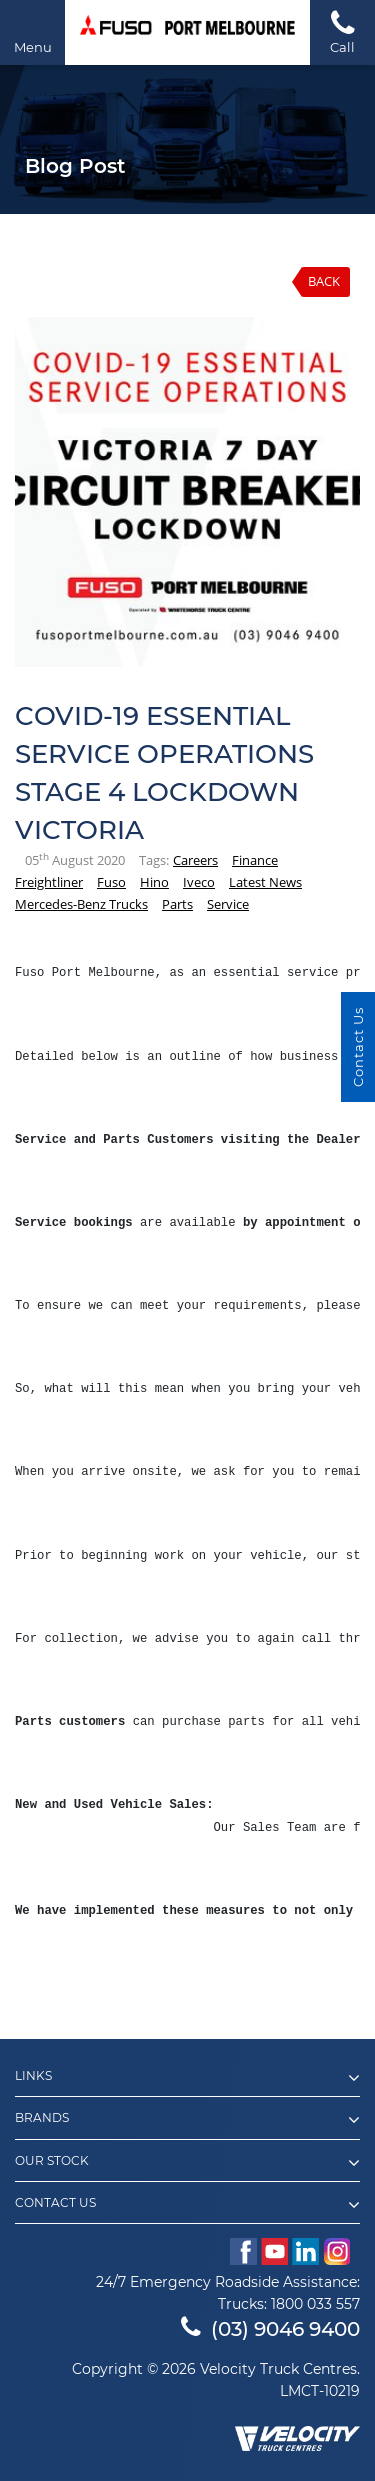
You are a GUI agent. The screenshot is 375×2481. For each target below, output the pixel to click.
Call (342, 31)
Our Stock (187, 2163)
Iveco (199, 882)
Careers (195, 860)
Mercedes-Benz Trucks (81, 904)
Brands (187, 2120)
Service (228, 904)
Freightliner (49, 882)
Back (324, 281)
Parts (177, 904)
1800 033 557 (315, 2304)
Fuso (111, 882)
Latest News (265, 882)
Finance (255, 860)
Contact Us (187, 2205)
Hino (154, 882)
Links (187, 2078)
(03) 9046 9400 (270, 2329)
